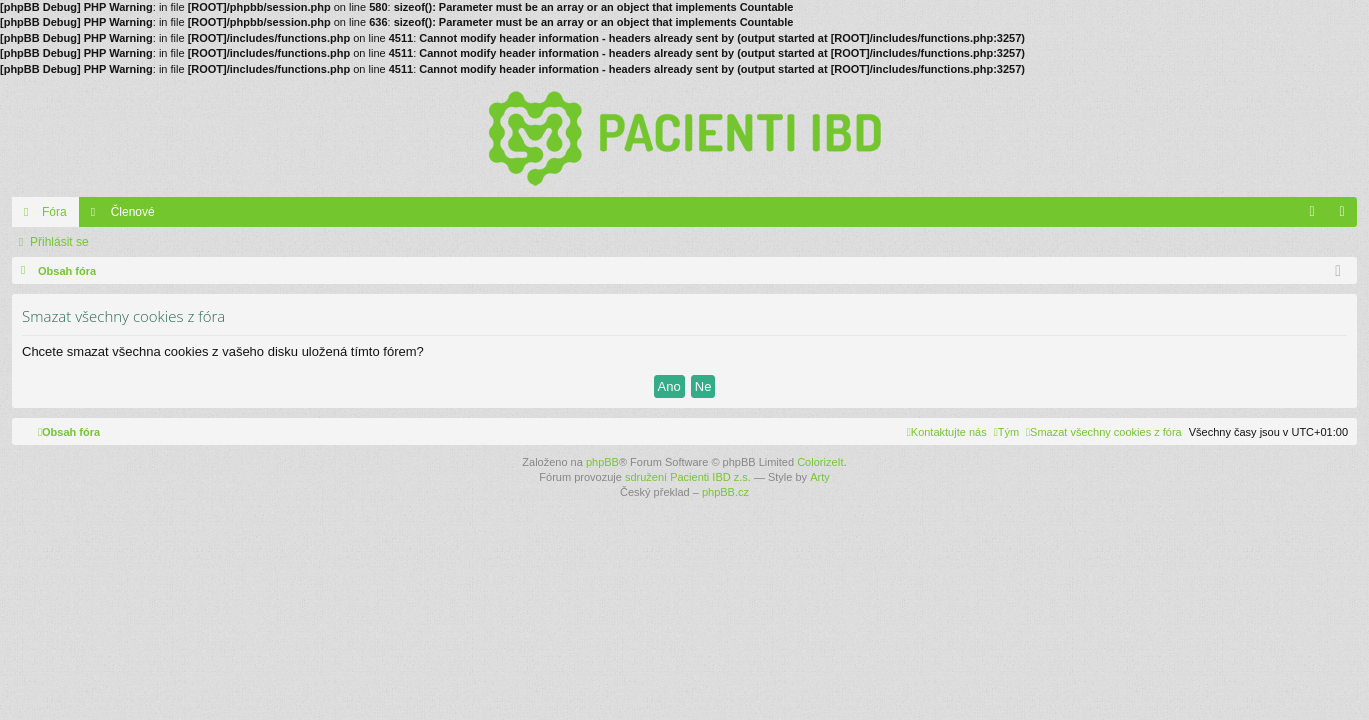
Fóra (54, 212)
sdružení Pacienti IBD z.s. (688, 477)
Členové (133, 212)
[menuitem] (1104, 432)
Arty (820, 477)
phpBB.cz (725, 492)
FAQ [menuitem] (1318, 216)
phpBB (602, 462)
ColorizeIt (820, 462)
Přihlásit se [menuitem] (1346, 216)
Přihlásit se (59, 242)
